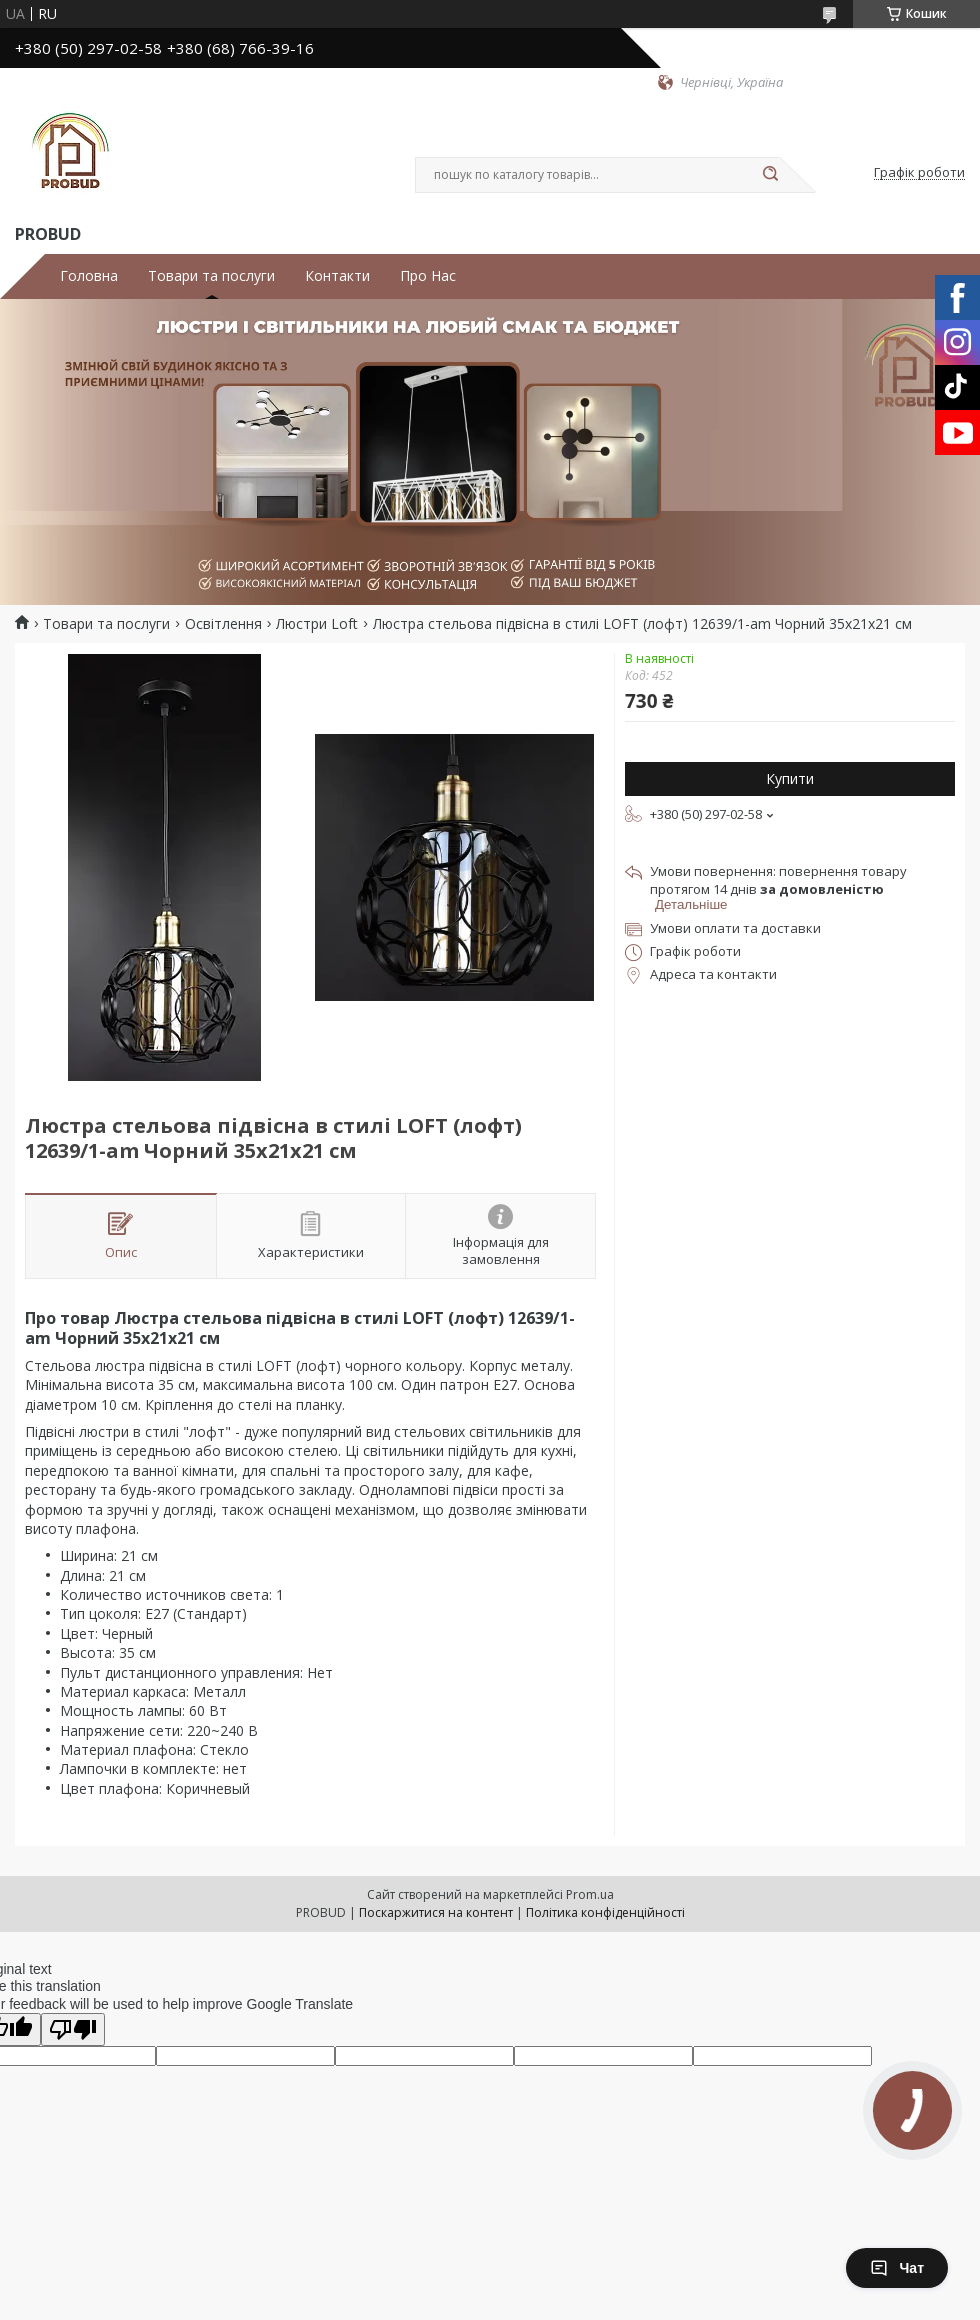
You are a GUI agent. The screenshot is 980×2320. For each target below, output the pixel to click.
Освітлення (223, 624)
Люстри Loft (317, 624)
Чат (897, 2268)
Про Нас (428, 276)
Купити (790, 778)
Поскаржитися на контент (436, 1912)
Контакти (337, 276)
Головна (89, 276)
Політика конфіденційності (605, 1912)
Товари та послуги (211, 276)
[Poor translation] (73, 2029)
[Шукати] (770, 175)
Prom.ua (590, 1894)
